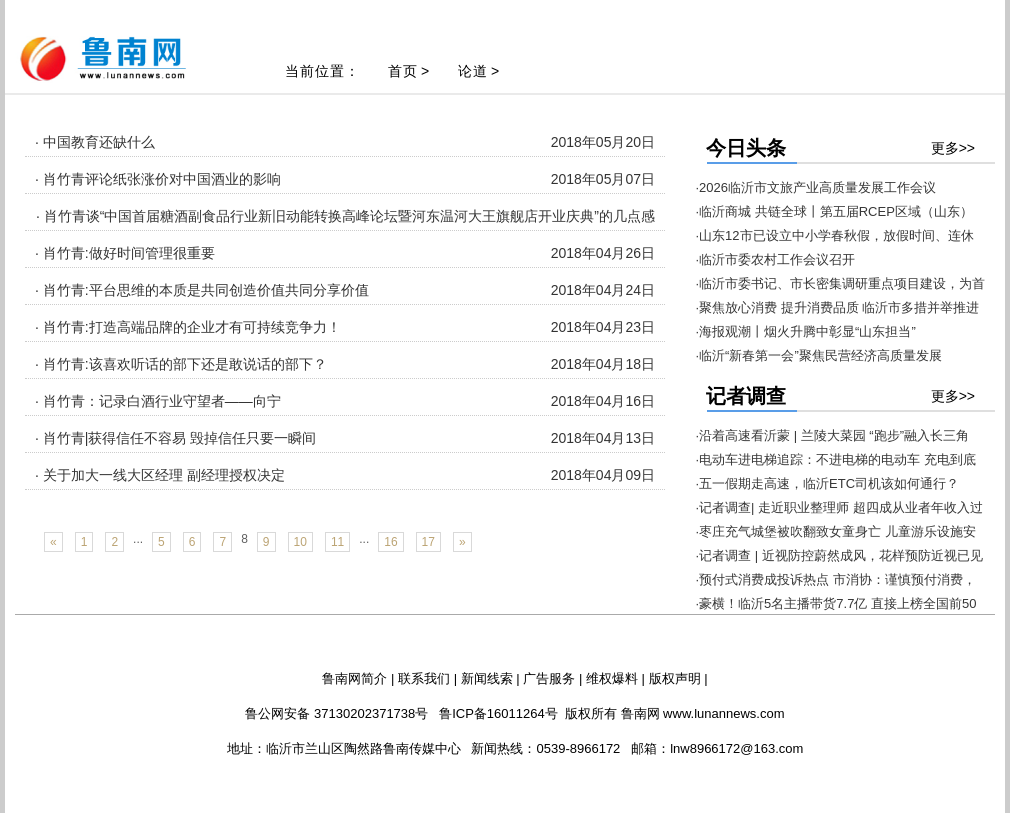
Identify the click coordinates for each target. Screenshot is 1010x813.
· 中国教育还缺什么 (95, 142)
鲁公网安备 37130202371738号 (336, 713)
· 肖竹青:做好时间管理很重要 (125, 253)
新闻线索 (487, 678)
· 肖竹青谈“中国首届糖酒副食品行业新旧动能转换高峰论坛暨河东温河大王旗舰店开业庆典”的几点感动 (345, 228)
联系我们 (424, 678)
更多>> (953, 148)
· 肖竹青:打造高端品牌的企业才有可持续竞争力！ (188, 327)
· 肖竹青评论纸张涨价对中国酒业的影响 (158, 179)
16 (390, 542)
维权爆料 (612, 678)
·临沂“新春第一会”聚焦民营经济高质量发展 (819, 355)
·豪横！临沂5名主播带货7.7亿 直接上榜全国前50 (836, 603)
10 (300, 542)
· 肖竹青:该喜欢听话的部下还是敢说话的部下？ (181, 364)
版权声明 (675, 678)
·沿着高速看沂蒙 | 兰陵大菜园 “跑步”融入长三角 (832, 435)
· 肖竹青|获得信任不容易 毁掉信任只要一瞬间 (175, 438)
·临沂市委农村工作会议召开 (776, 259)
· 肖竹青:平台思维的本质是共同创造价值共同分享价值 (202, 290)
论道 (473, 71)
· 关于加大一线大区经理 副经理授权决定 (160, 475)
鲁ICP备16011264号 (498, 713)
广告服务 (549, 678)
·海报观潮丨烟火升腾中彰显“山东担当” (806, 331)
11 (337, 542)
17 (428, 542)
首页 (403, 71)
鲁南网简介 (354, 678)
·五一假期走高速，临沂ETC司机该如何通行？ (828, 483)
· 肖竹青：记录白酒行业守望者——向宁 (158, 401)
